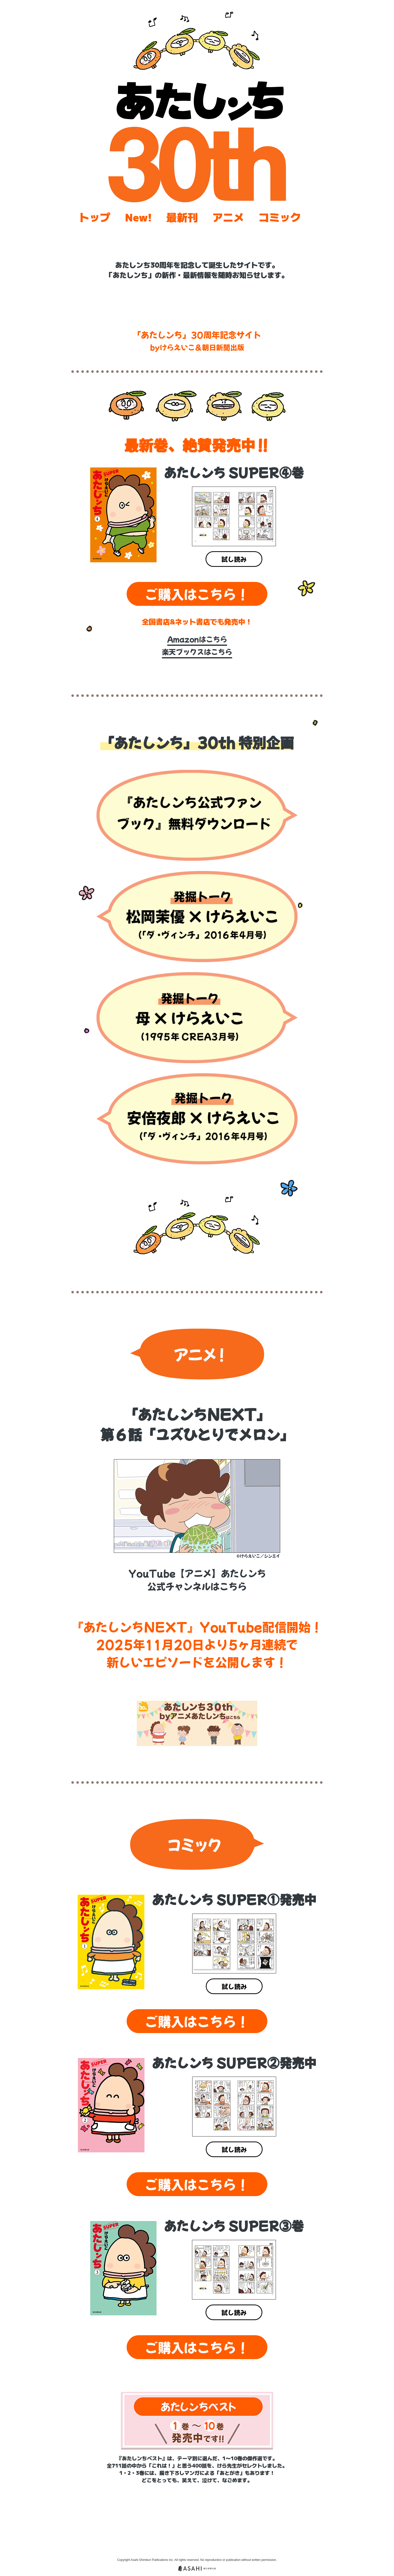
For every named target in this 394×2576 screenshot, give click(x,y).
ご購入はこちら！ (197, 593)
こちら (233, 1586)
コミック (280, 216)
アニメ (228, 216)
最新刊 (182, 216)
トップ (94, 216)
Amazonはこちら (197, 639)
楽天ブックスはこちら (197, 652)
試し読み (234, 559)
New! (138, 216)
